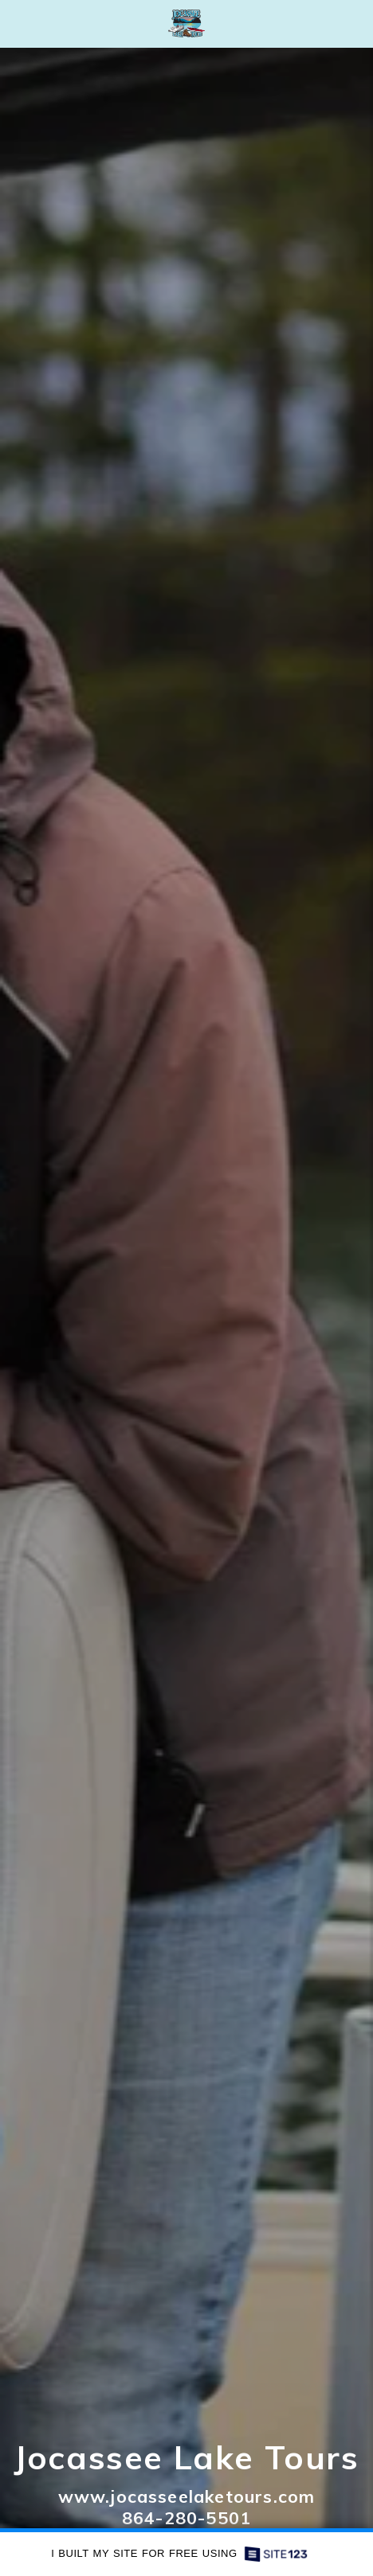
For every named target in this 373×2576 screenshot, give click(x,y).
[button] (17, 22)
